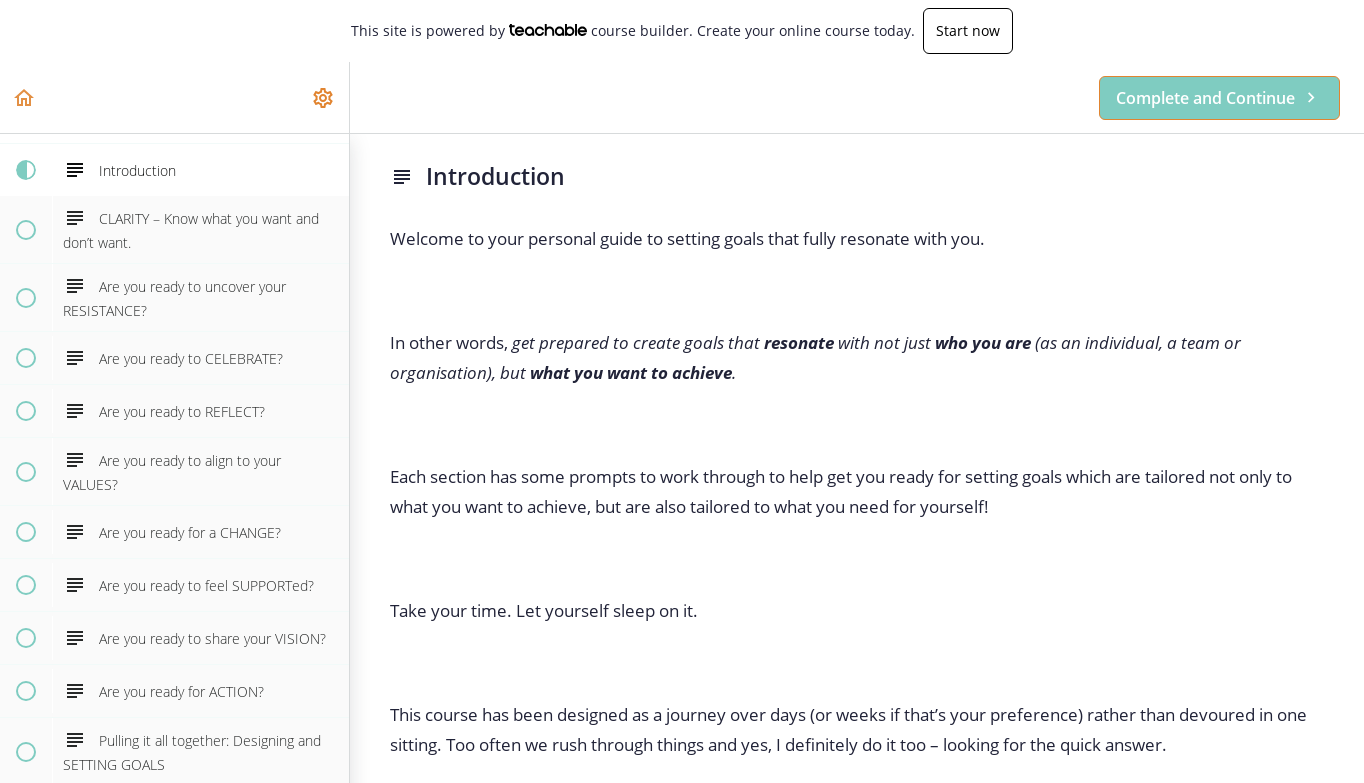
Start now (968, 30)
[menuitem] (324, 97)
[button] (25, 97)
